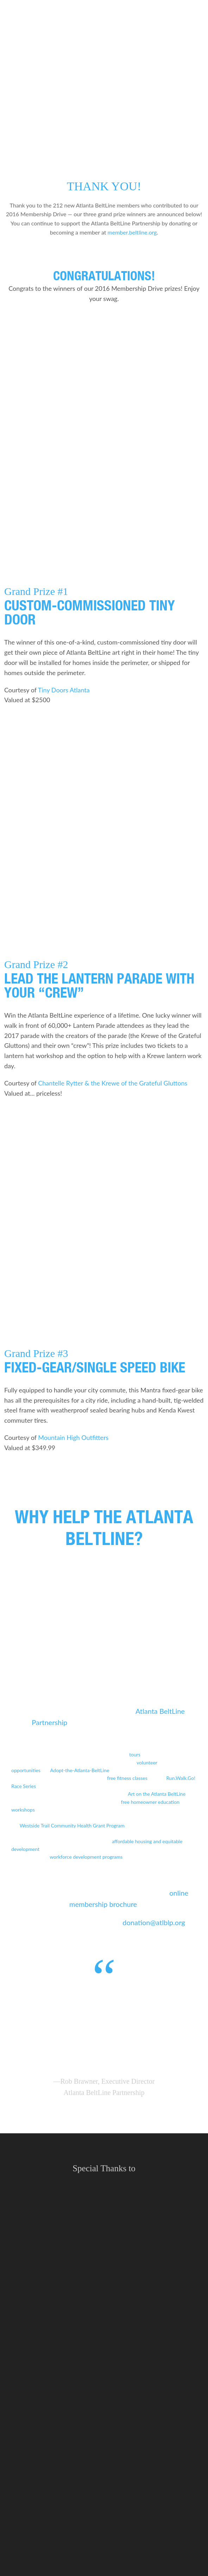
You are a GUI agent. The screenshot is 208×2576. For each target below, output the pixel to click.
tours (134, 1754)
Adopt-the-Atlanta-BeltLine (79, 1770)
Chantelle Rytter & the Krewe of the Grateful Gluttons (112, 1083)
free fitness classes (127, 1778)
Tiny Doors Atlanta (64, 690)
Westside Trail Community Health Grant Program (72, 1825)
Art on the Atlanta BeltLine (156, 1794)
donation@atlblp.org (153, 1922)
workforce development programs (86, 1857)
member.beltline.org (132, 232)
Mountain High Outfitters (73, 1437)
